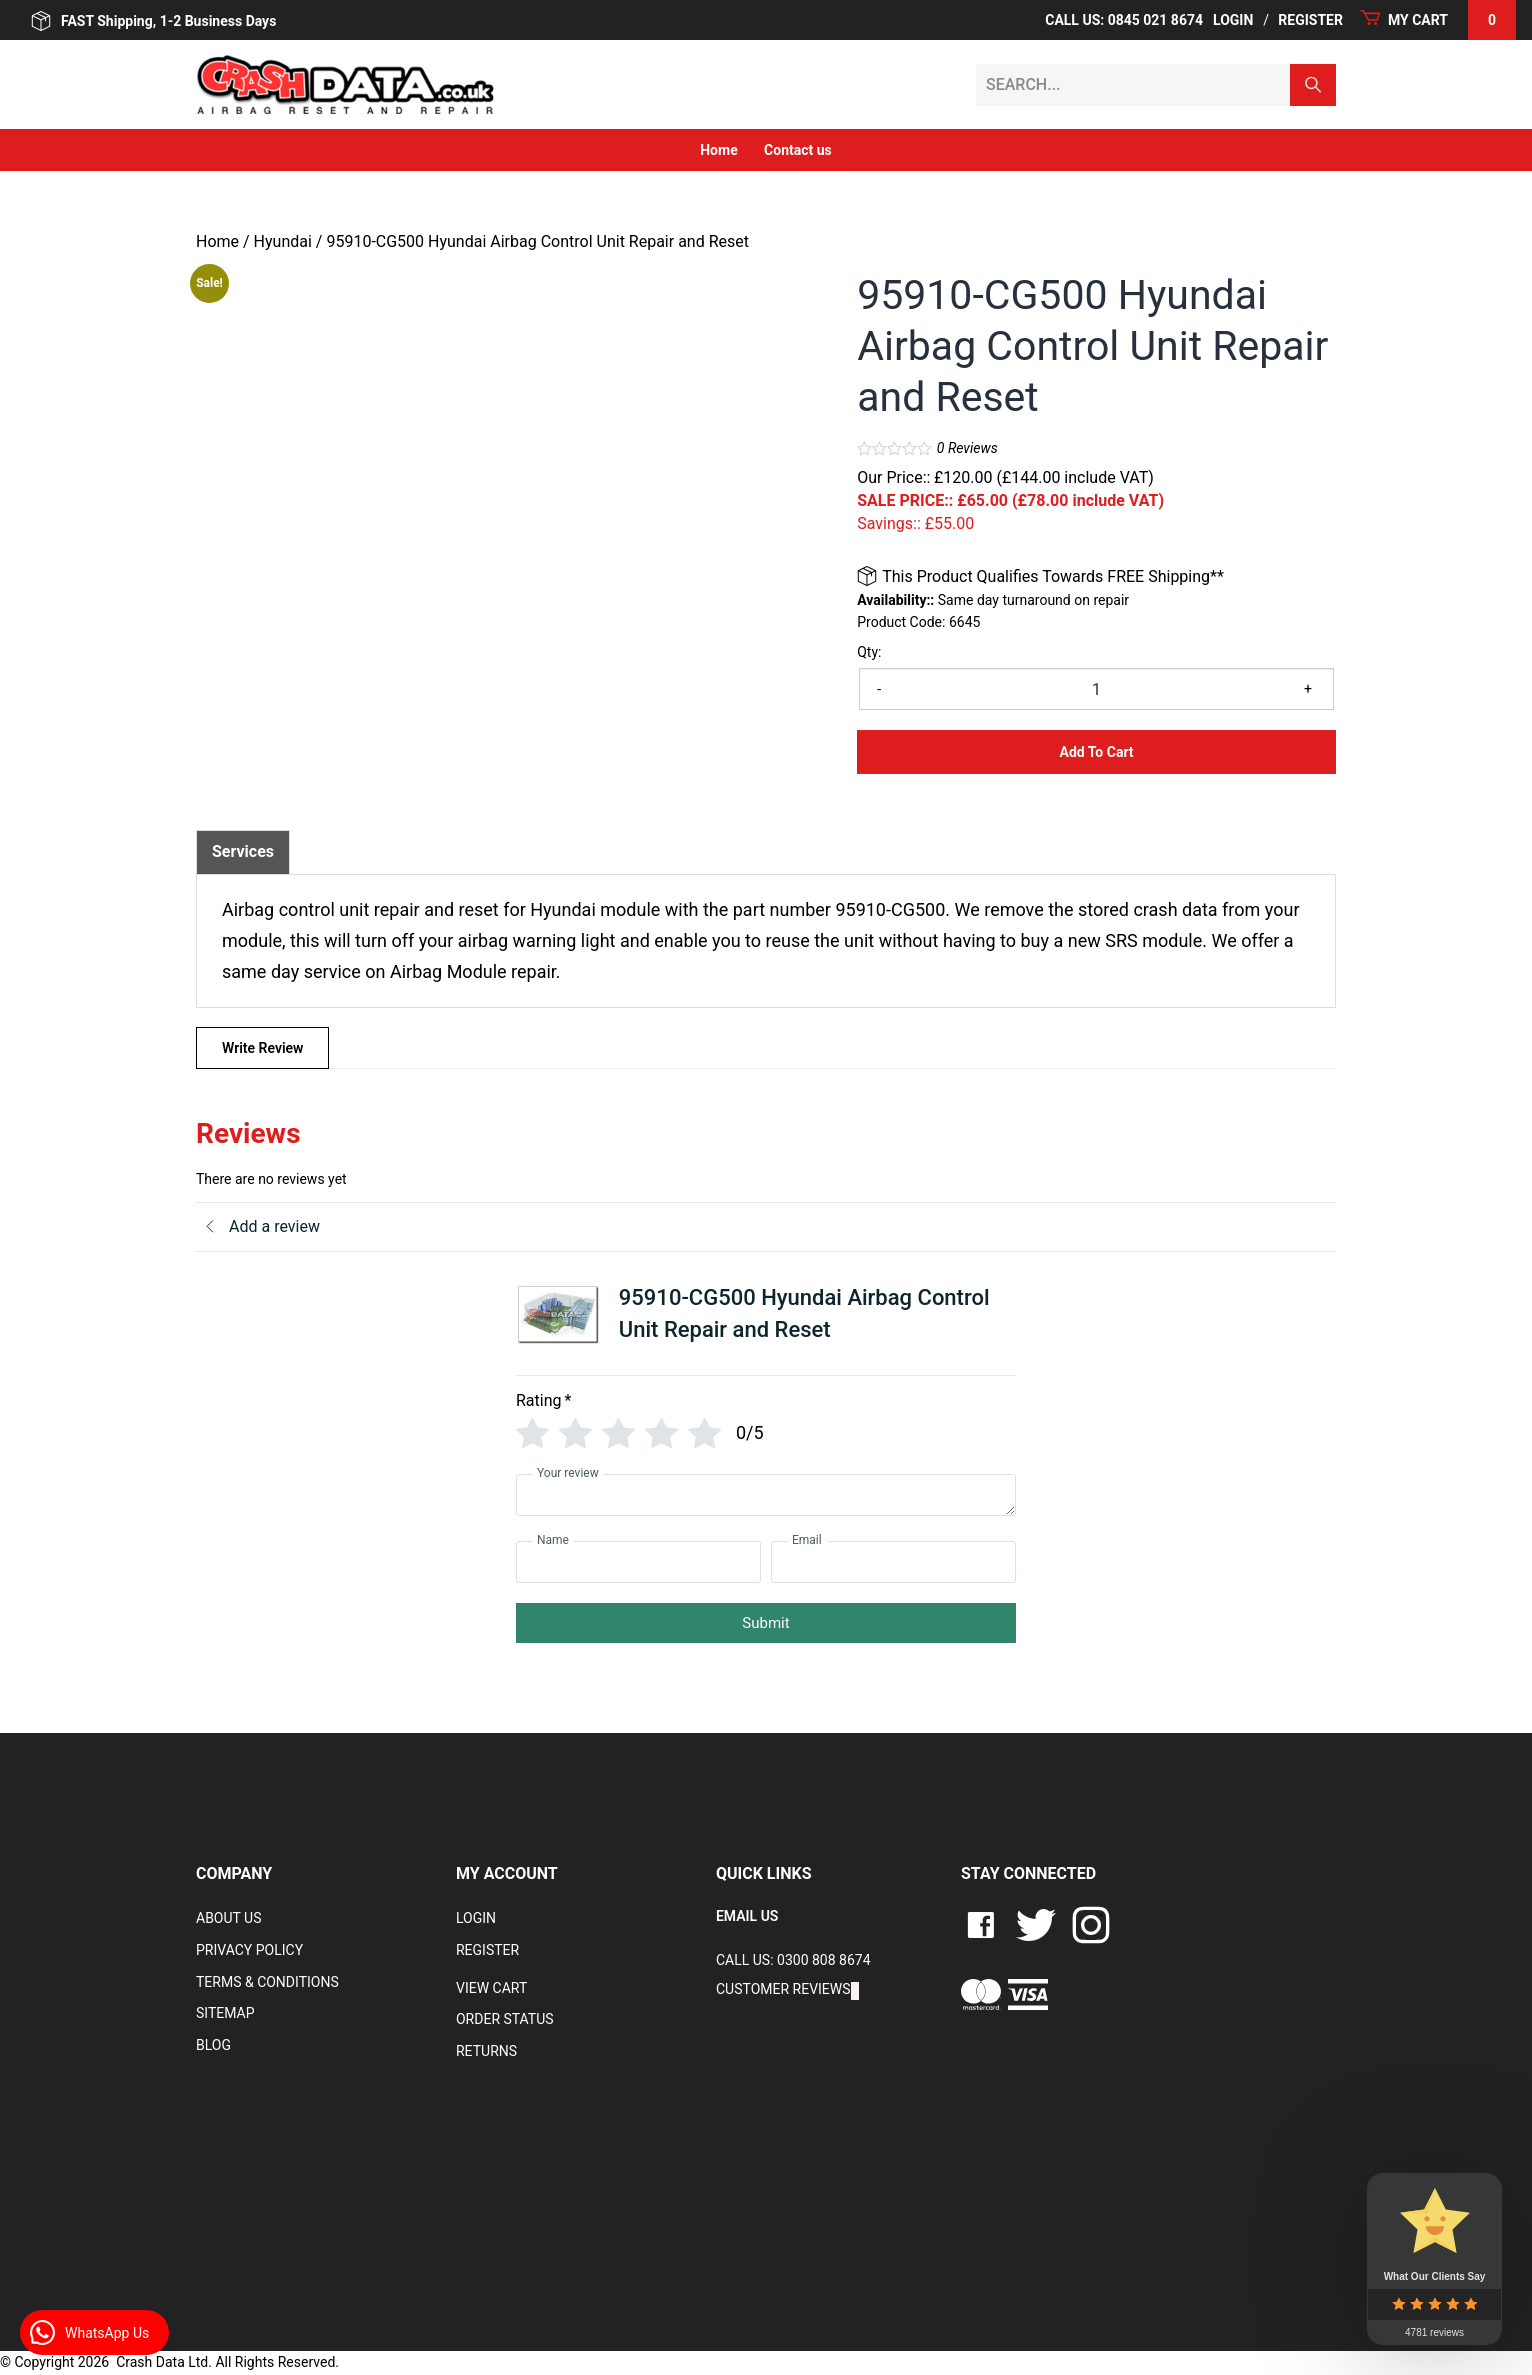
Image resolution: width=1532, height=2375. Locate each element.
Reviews (967, 448)
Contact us (798, 150)
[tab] (243, 852)
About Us (229, 1918)
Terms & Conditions (267, 1982)
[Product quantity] (1096, 689)
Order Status (505, 2019)
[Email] (893, 1562)
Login (1233, 20)
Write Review (262, 1048)
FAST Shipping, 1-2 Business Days (153, 21)
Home (718, 150)
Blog (213, 2045)
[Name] (638, 1562)
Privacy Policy (249, 1950)
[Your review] (766, 1495)
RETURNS (486, 2051)
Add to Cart (1097, 752)
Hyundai (283, 241)
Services (243, 851)
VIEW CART (491, 1988)
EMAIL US (747, 1916)
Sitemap (225, 2013)
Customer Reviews (783, 1989)
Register (1310, 20)
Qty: (869, 652)
